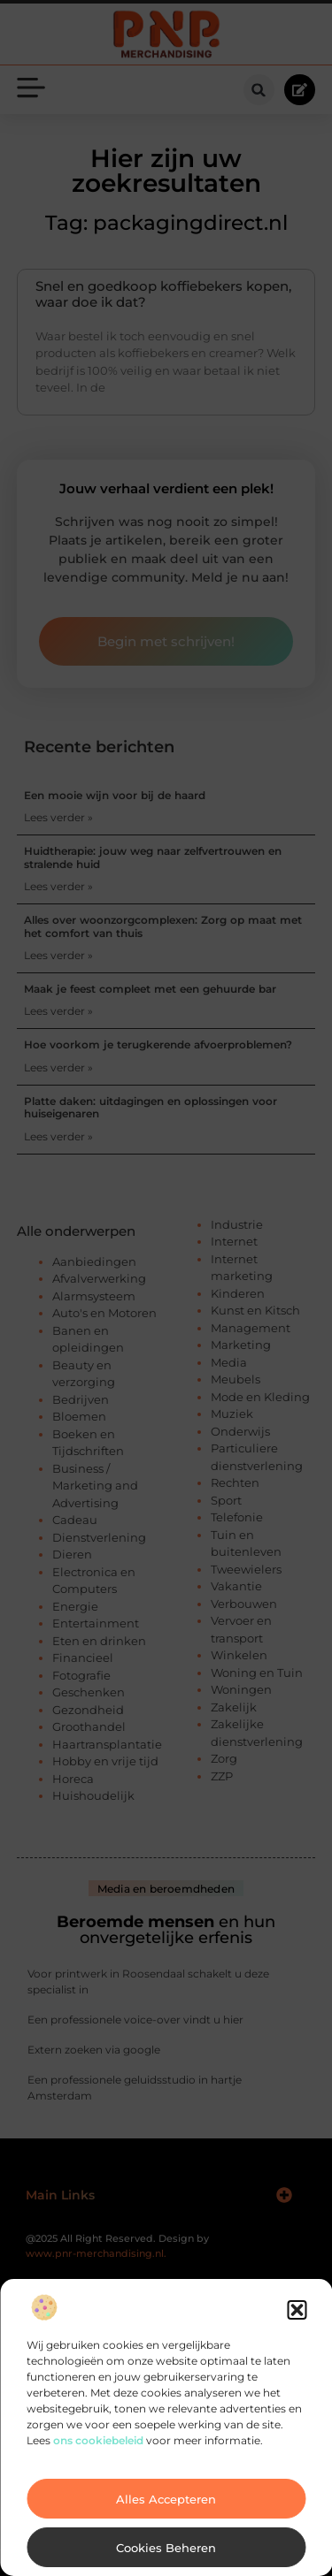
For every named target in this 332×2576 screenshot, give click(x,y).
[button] (296, 2310)
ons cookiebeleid (98, 2440)
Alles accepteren (166, 2499)
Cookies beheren (166, 2548)
